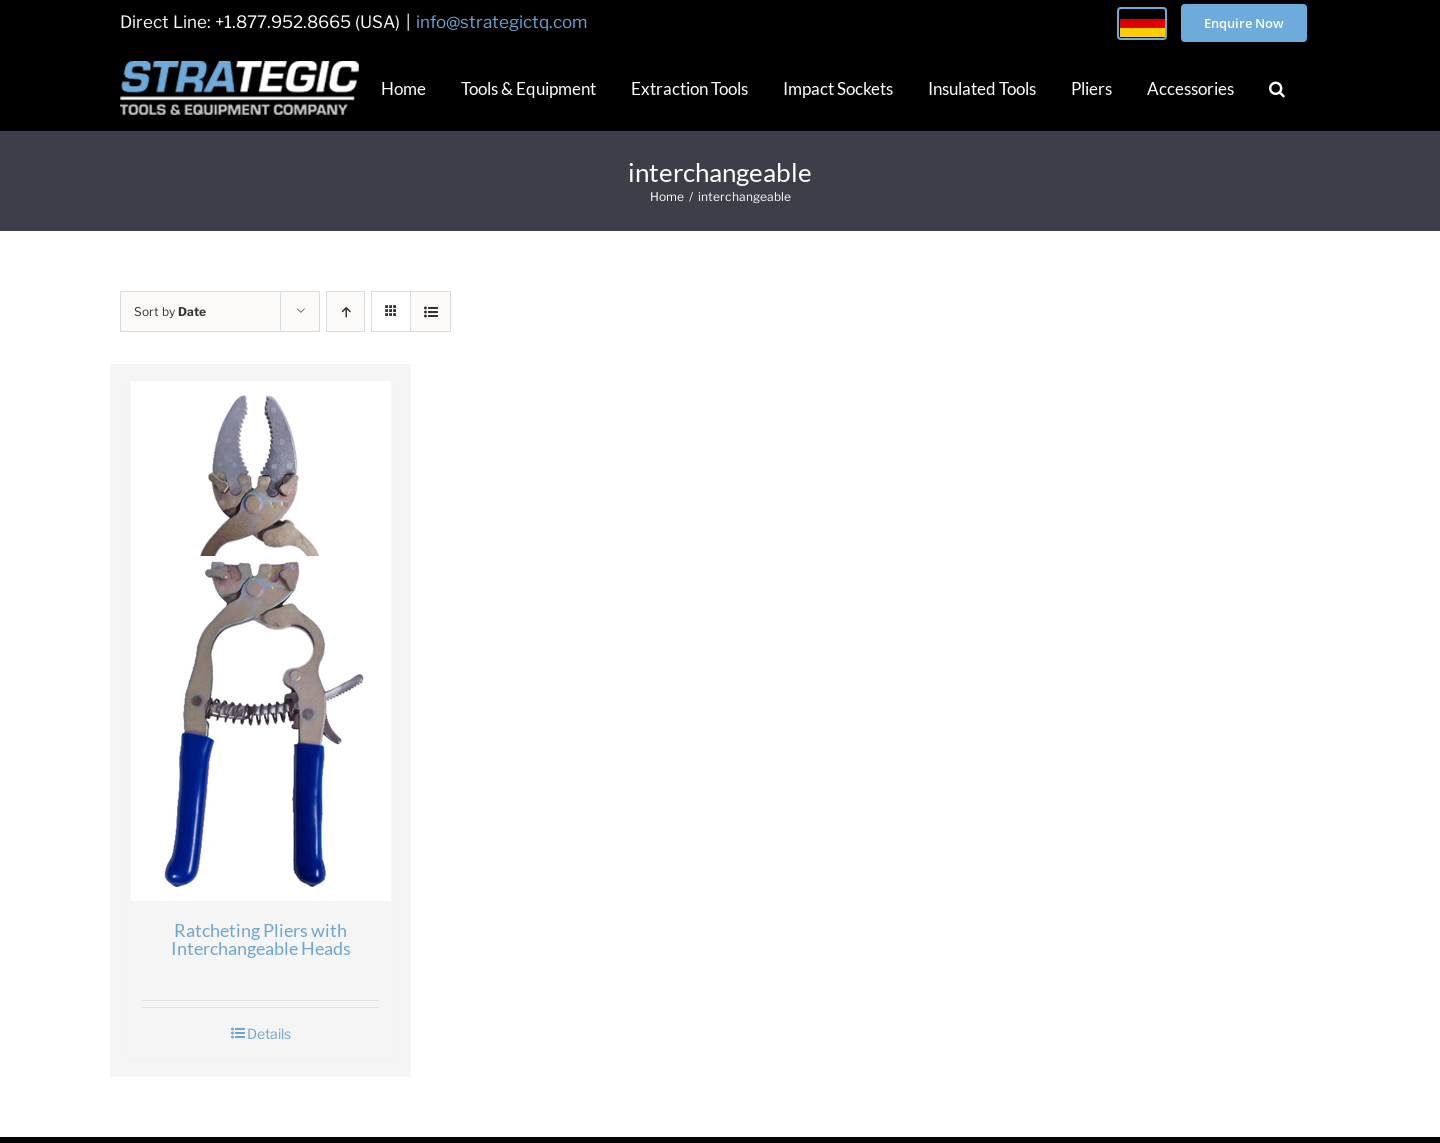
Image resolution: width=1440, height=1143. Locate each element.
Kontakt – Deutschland (712, 1050)
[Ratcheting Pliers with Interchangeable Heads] (226, 580)
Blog (464, 1050)
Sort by (170, 311)
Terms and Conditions (908, 1050)
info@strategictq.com (501, 22)
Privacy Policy (1077, 1050)
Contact (559, 1050)
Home (283, 1050)
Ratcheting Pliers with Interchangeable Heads (227, 826)
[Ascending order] (345, 311)
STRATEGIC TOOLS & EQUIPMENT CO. (665, 1112)
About (376, 1050)
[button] (1277, 88)
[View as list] (430, 311)
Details (235, 915)
